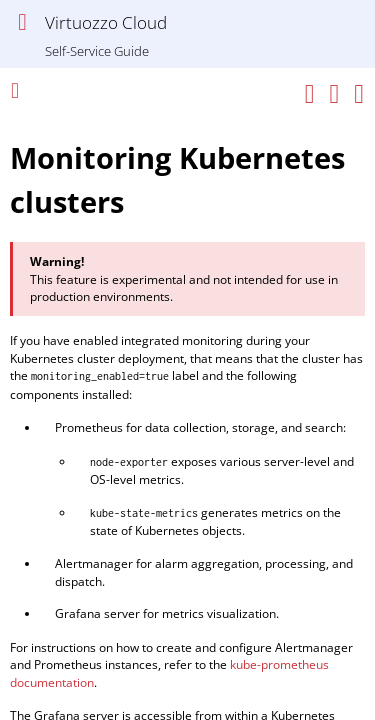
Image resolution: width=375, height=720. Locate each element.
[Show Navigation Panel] (22, 22)
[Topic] (187, 414)
